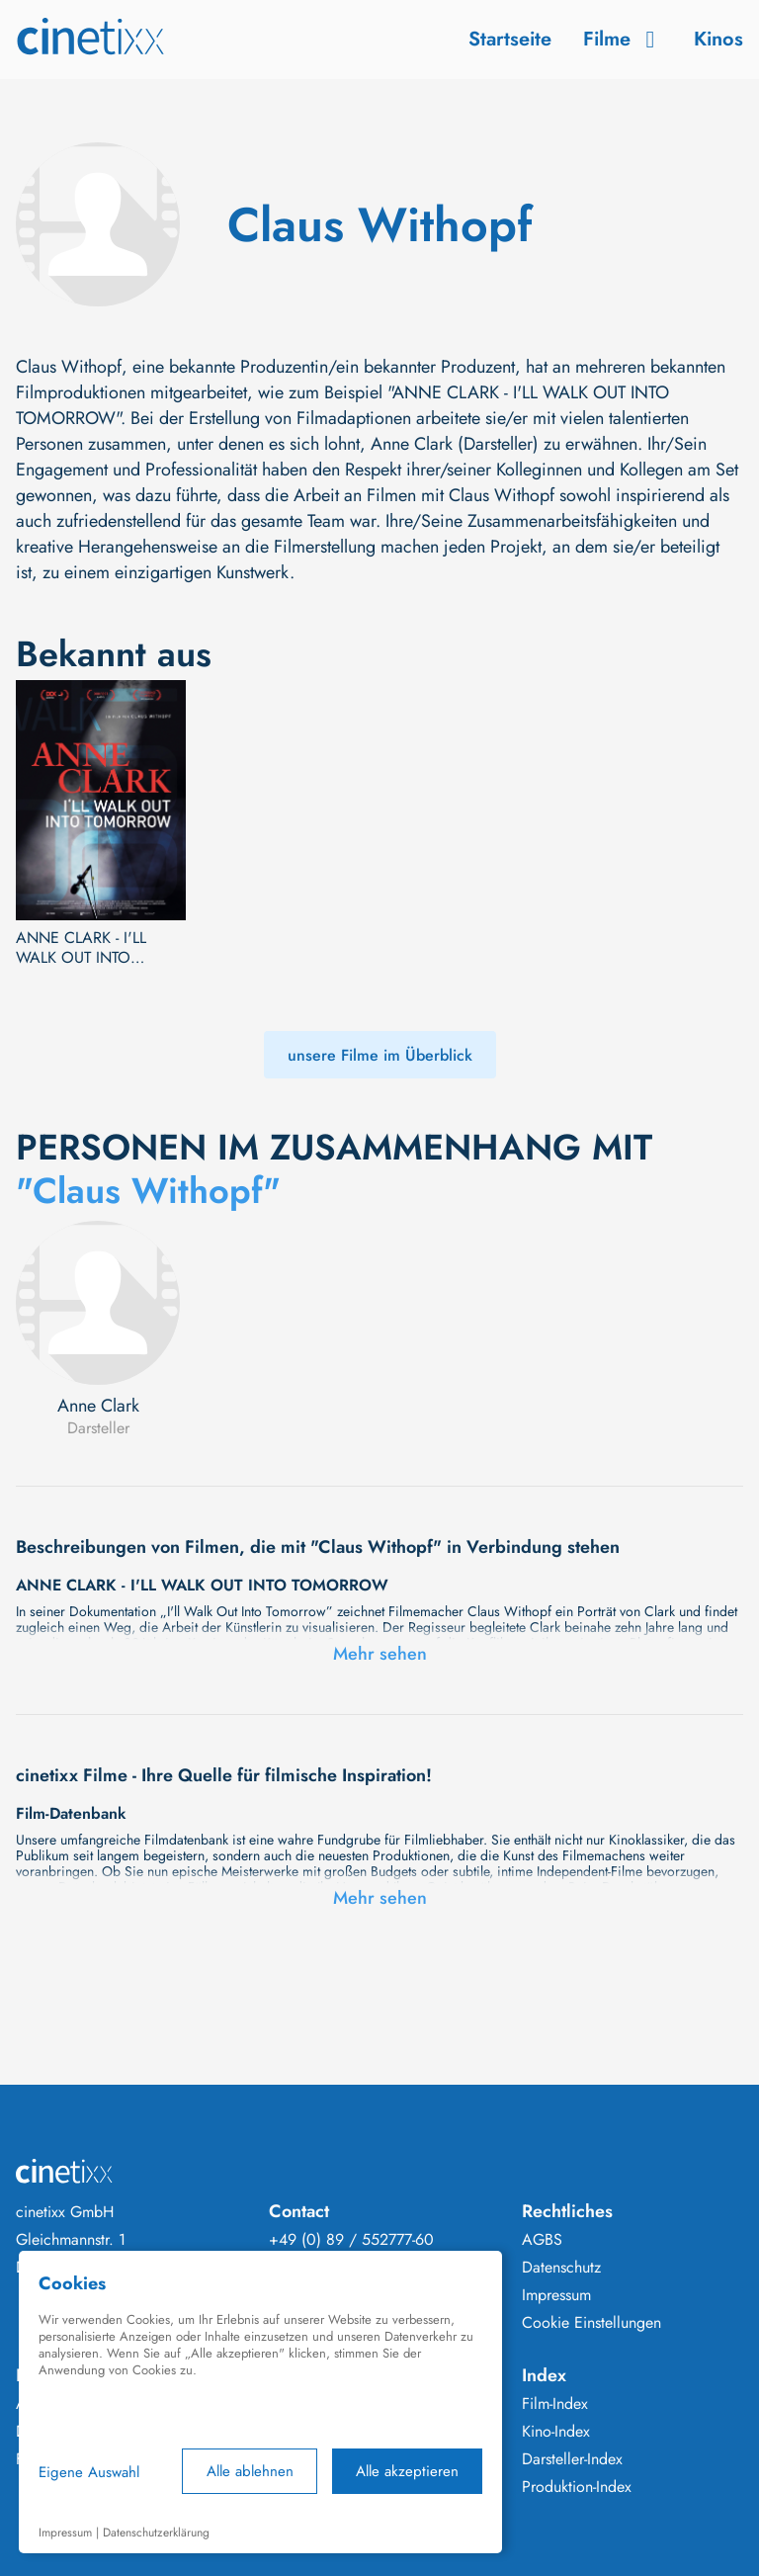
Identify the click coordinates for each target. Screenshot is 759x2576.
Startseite (509, 39)
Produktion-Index (577, 2487)
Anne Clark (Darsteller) (455, 444)
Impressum (556, 2295)
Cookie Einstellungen (591, 2323)
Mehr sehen (380, 1654)
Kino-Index (556, 2432)
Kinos (718, 39)
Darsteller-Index (572, 2459)
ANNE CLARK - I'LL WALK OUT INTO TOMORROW (81, 948)
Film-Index (555, 2404)
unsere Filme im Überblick (380, 1055)
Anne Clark (98, 1405)
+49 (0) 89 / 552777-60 (351, 2240)
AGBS (542, 2240)
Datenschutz (561, 2267)
